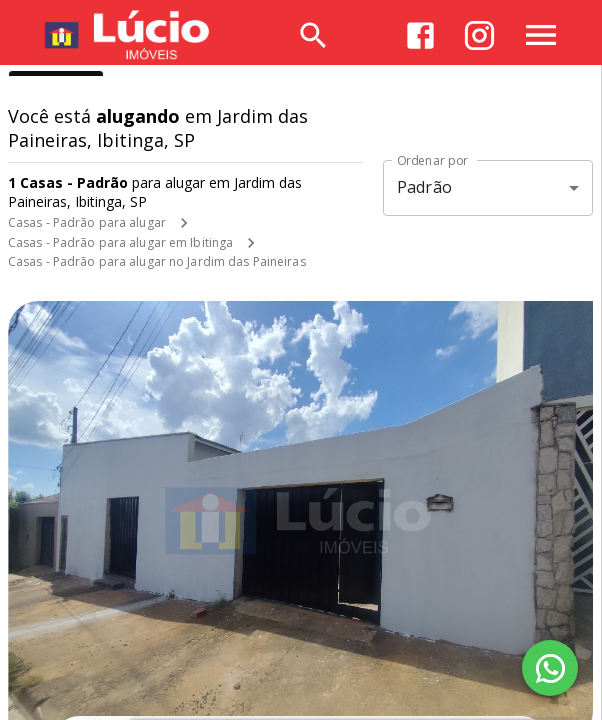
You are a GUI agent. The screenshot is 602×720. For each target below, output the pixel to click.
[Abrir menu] (541, 35)
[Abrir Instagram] (479, 35)
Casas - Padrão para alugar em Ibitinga (120, 242)
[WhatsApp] (550, 668)
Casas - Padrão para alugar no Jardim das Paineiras (157, 261)
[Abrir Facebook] (420, 35)
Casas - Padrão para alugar (87, 222)
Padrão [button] (424, 187)
